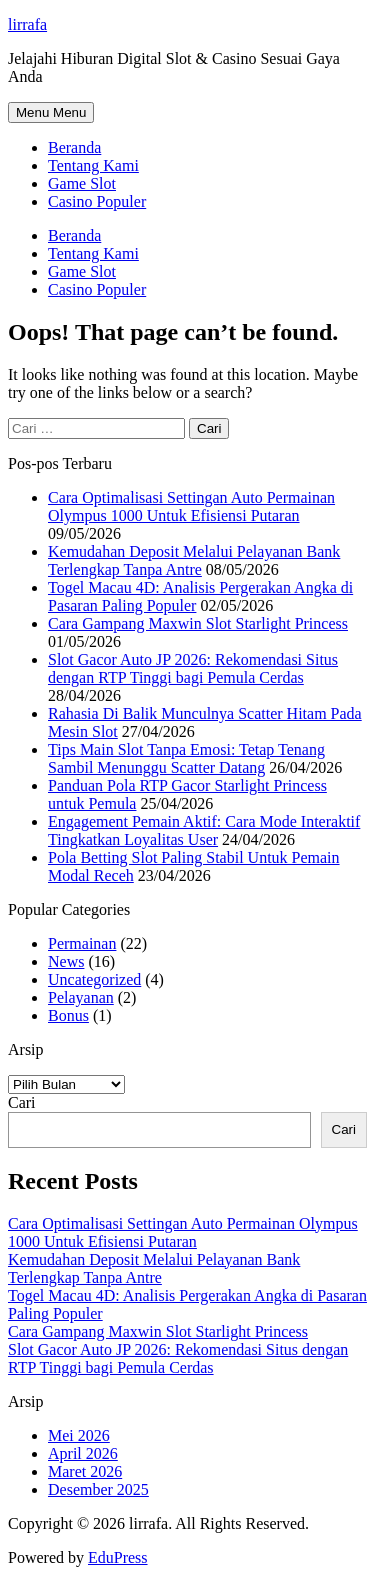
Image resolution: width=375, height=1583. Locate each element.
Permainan (82, 943)
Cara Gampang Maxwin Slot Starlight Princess (198, 623)
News (66, 961)
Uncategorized (94, 979)
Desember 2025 (98, 1489)
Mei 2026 (79, 1435)
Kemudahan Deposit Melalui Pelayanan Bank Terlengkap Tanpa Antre (194, 560)
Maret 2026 (85, 1471)
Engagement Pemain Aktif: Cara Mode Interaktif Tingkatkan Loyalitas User (204, 830)
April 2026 (83, 1453)
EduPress (118, 1557)
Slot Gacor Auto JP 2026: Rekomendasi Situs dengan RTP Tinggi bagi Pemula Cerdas (193, 668)
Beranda (74, 147)
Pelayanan (81, 997)
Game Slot (82, 183)
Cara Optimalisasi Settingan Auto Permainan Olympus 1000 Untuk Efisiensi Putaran (191, 506)
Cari (22, 1102)
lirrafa (27, 24)
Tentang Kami (93, 165)
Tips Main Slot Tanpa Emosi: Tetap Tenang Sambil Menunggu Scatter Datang (186, 758)
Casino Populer (97, 201)
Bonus (68, 1015)
